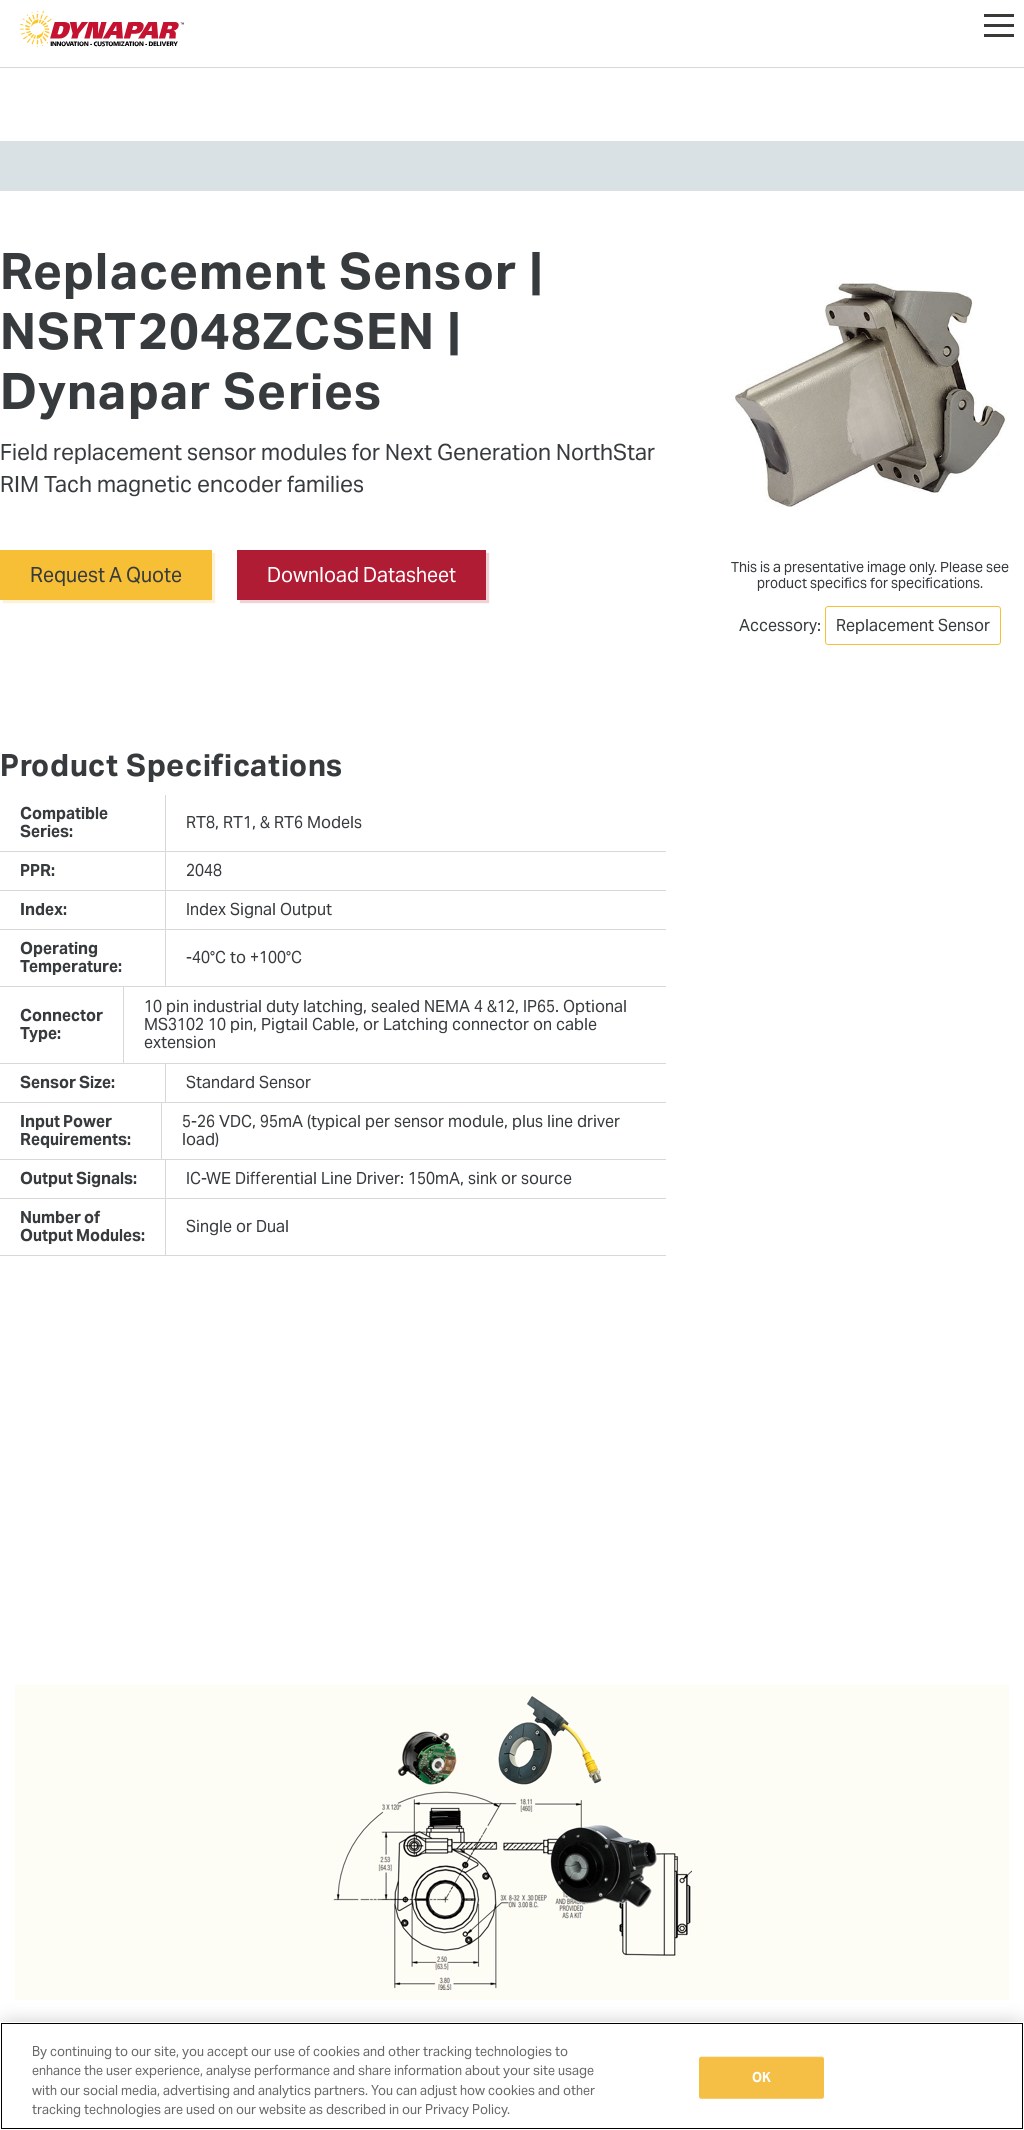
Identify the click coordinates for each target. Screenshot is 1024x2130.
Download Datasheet (361, 575)
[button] (999, 20)
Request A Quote (106, 575)
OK (761, 2077)
